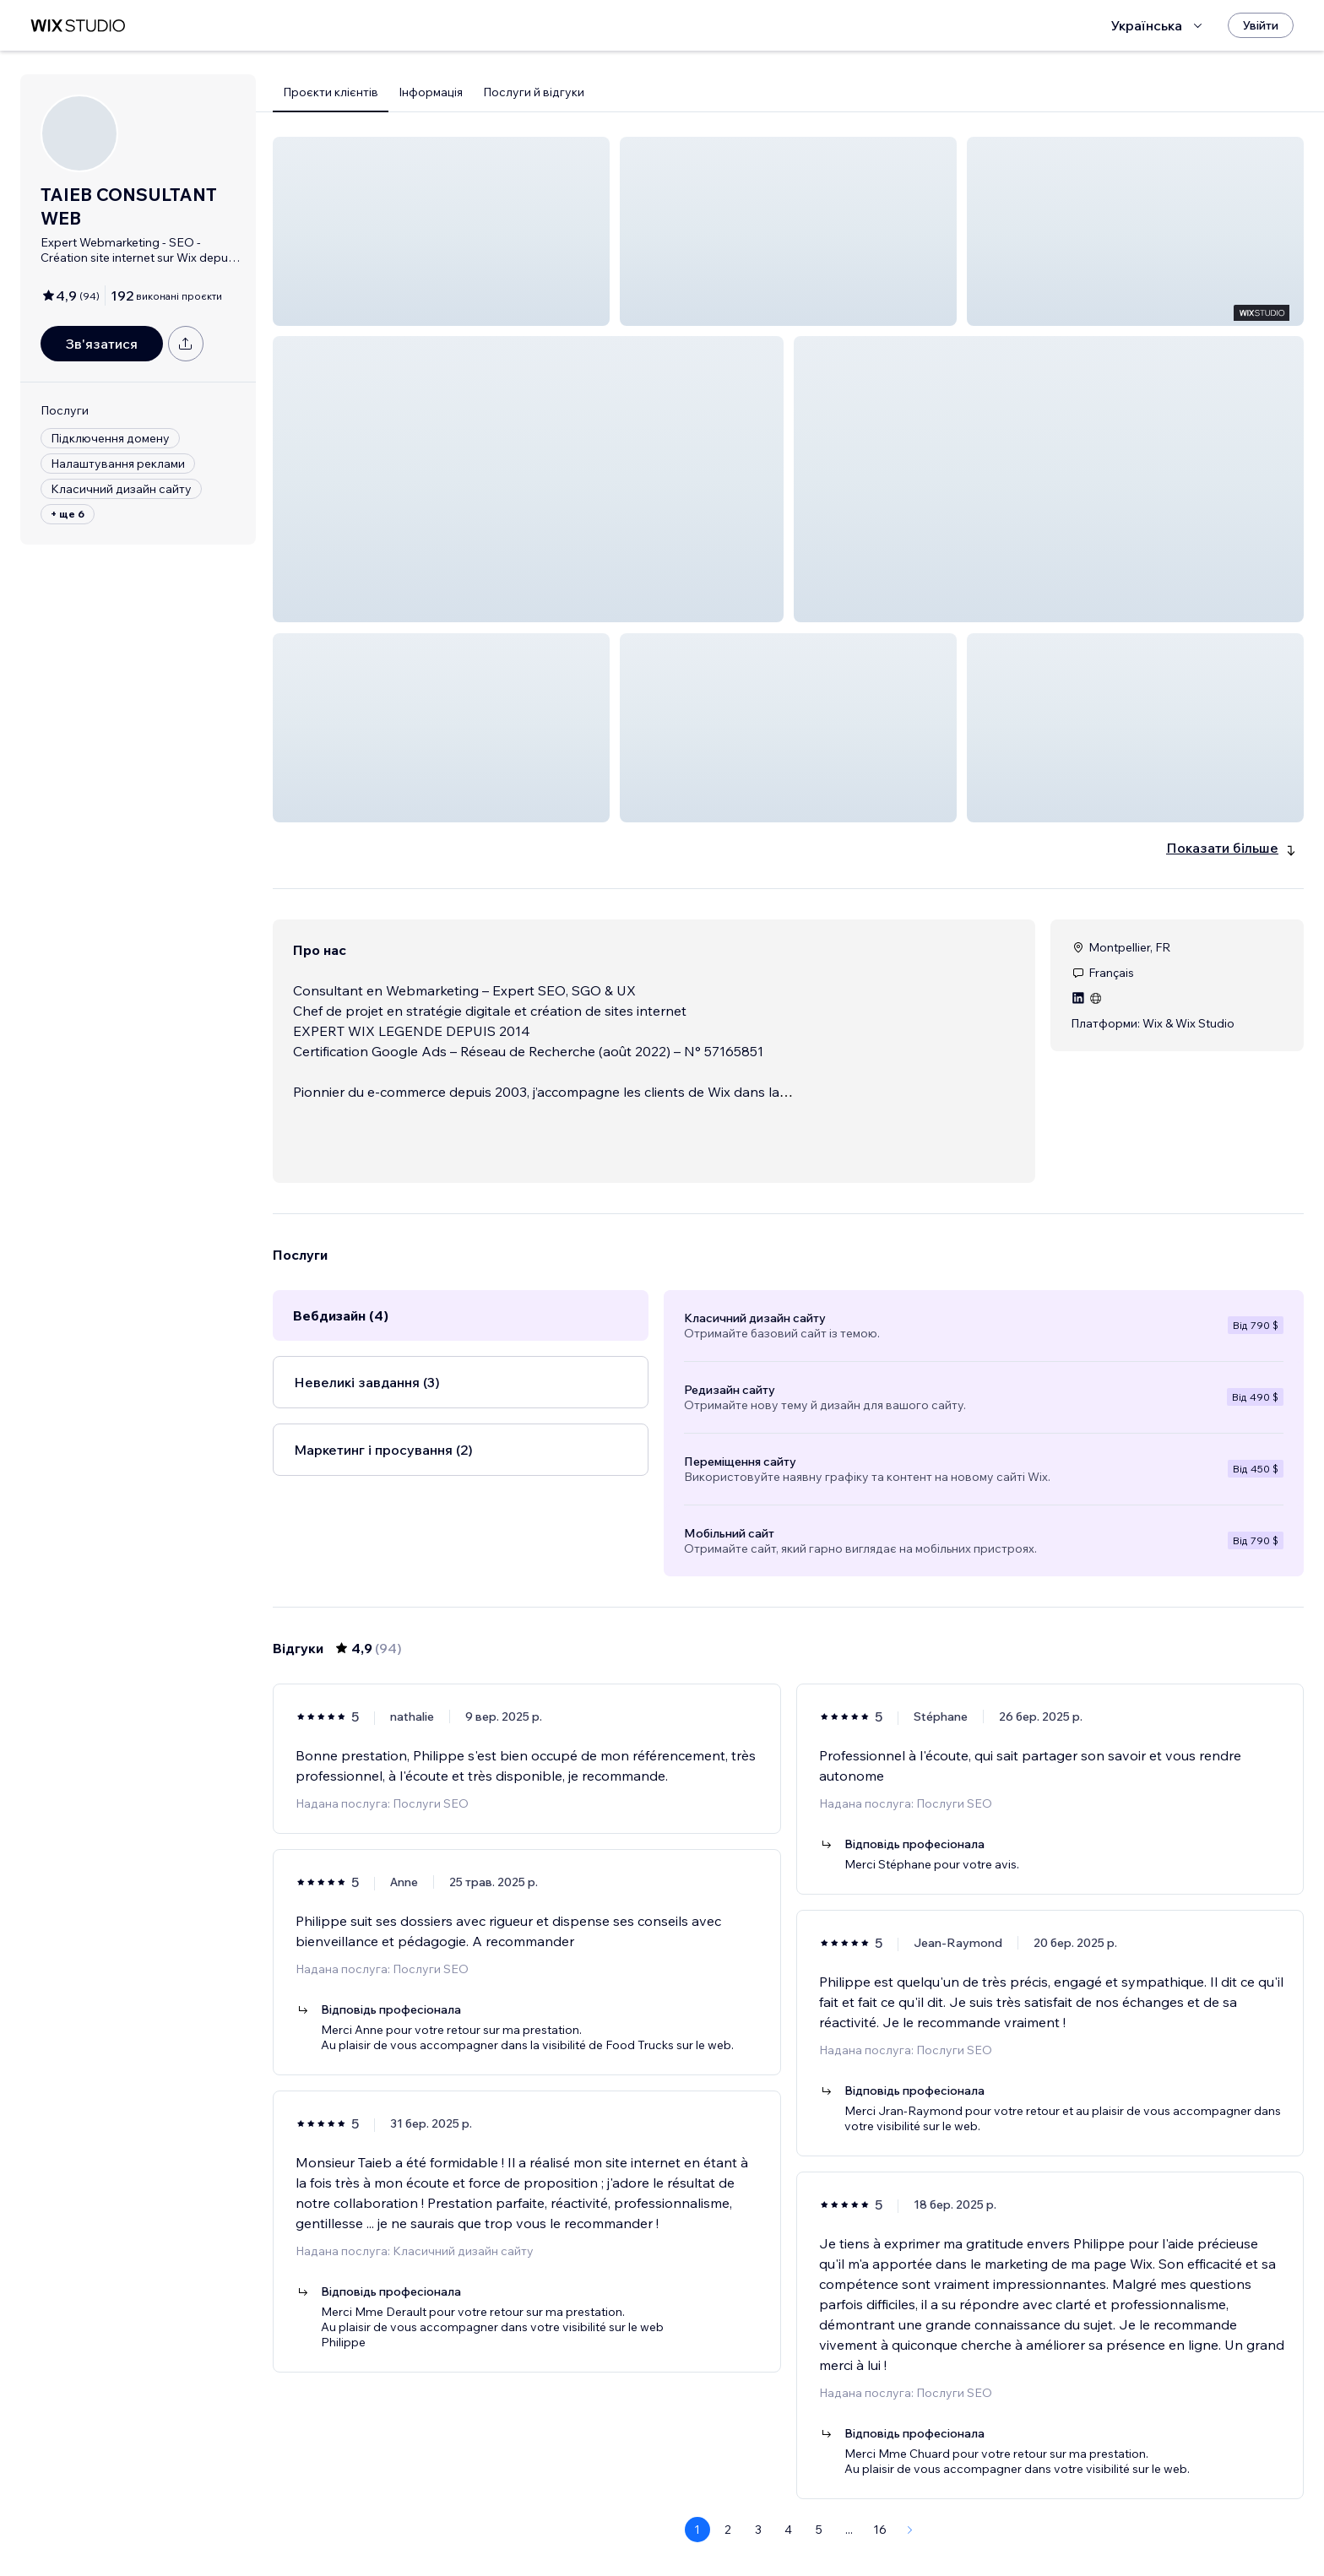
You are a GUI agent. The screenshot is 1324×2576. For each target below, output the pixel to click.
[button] (441, 231)
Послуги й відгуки (533, 92)
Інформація (431, 92)
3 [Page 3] (758, 2468)
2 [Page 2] (727, 2468)
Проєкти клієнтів (330, 92)
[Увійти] (1261, 25)
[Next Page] (910, 2468)
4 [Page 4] (788, 2468)
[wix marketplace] (77, 25)
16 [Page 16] (880, 2468)
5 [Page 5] (819, 2468)
